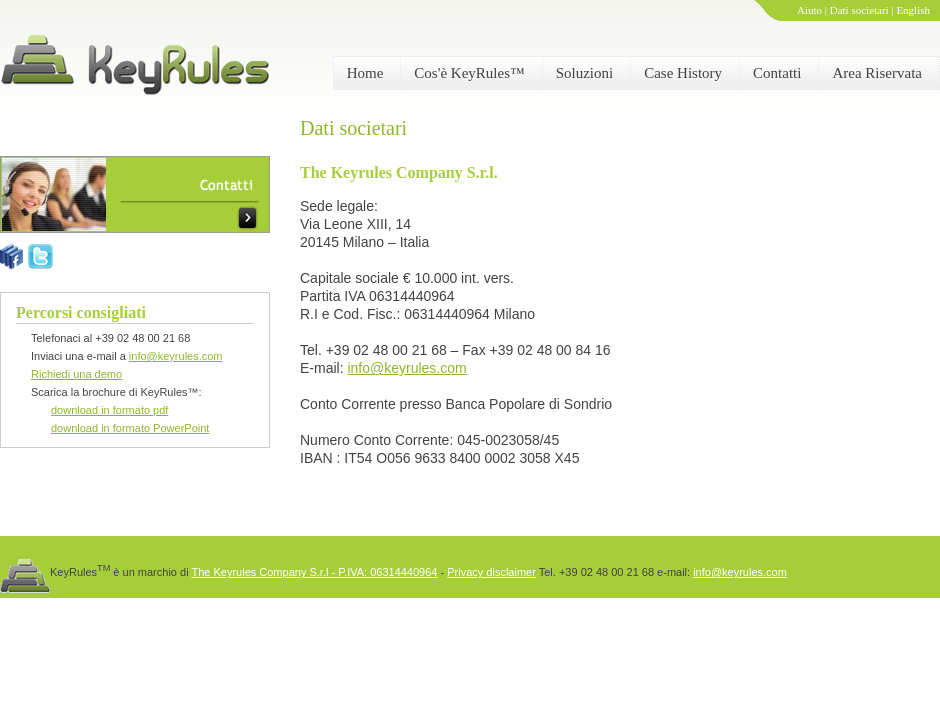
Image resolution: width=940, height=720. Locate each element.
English (913, 10)
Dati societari (859, 10)
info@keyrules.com (176, 356)
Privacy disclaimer (491, 572)
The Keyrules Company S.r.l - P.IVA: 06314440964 (314, 572)
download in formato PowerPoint (130, 428)
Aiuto (809, 10)
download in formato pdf (109, 410)
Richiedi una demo (76, 374)
